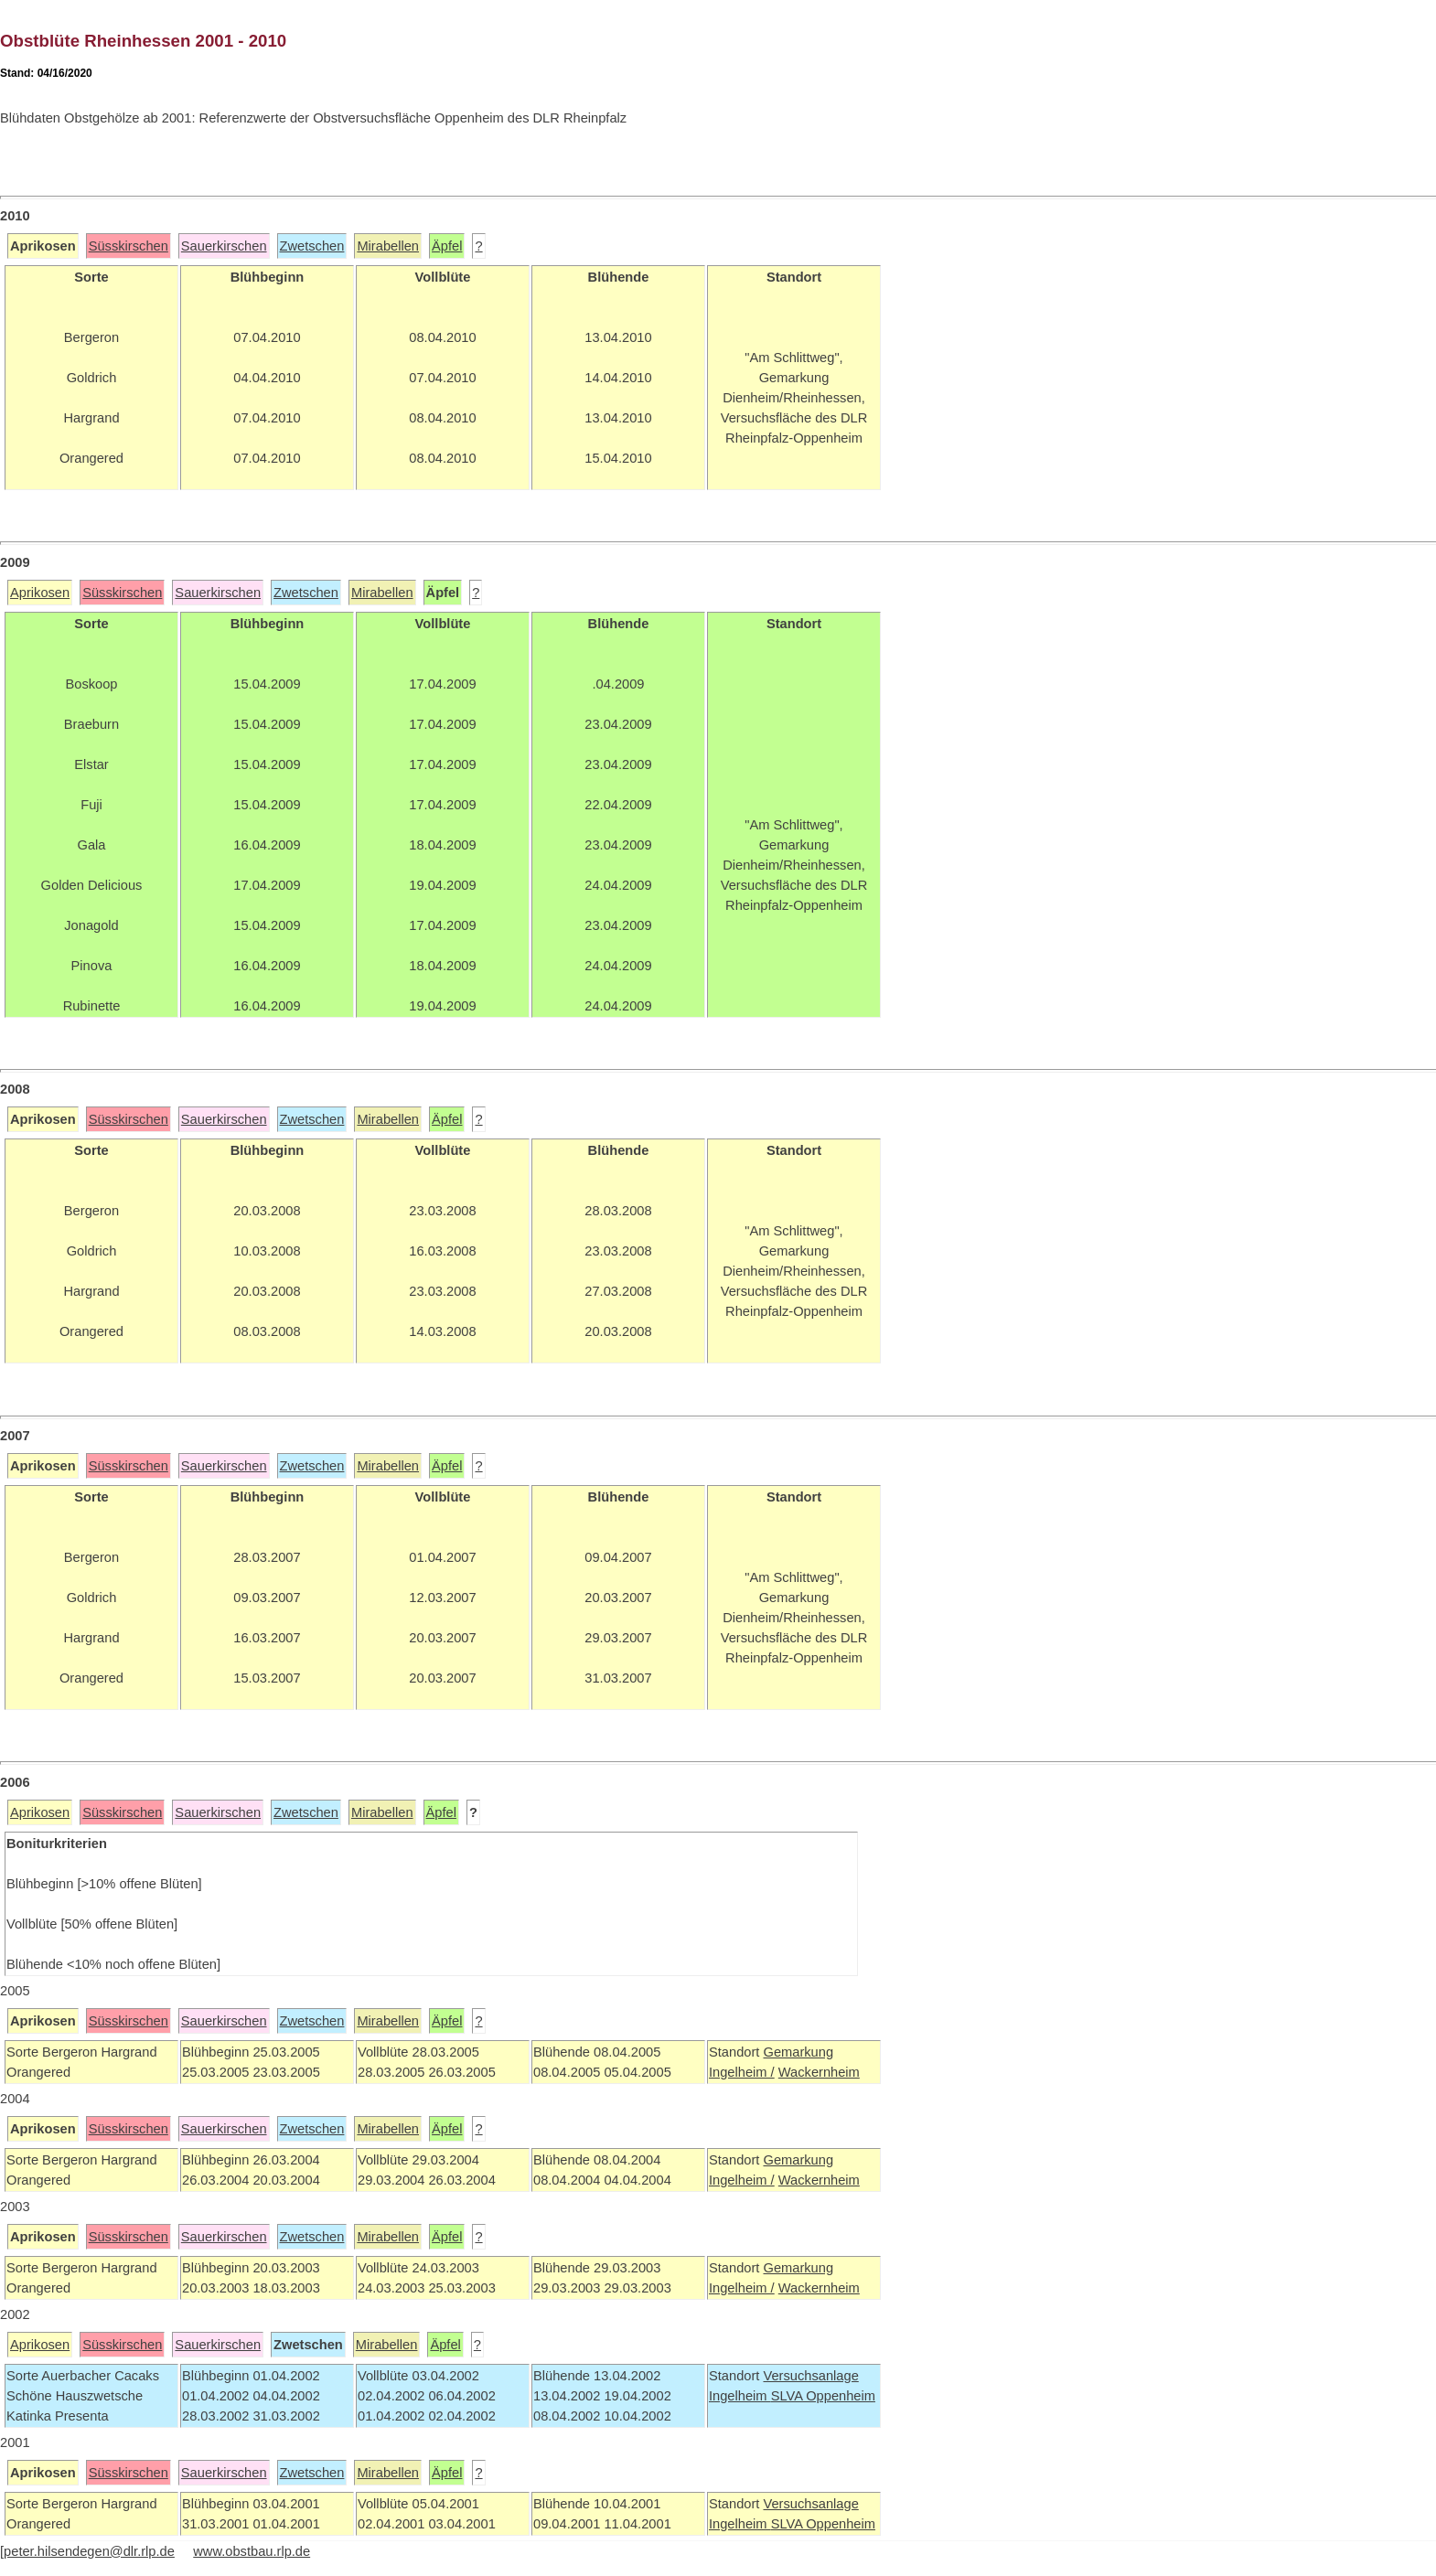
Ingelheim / (742, 2072)
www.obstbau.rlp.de (251, 2551)
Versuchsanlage (810, 2375)
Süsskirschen (128, 246)
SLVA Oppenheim (823, 2396)
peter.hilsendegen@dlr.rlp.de (89, 2551)
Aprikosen (40, 592)
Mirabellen (388, 246)
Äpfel (447, 246)
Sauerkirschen (224, 246)
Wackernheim (819, 2072)
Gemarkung (798, 2052)
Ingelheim (740, 2396)
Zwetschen (312, 246)
